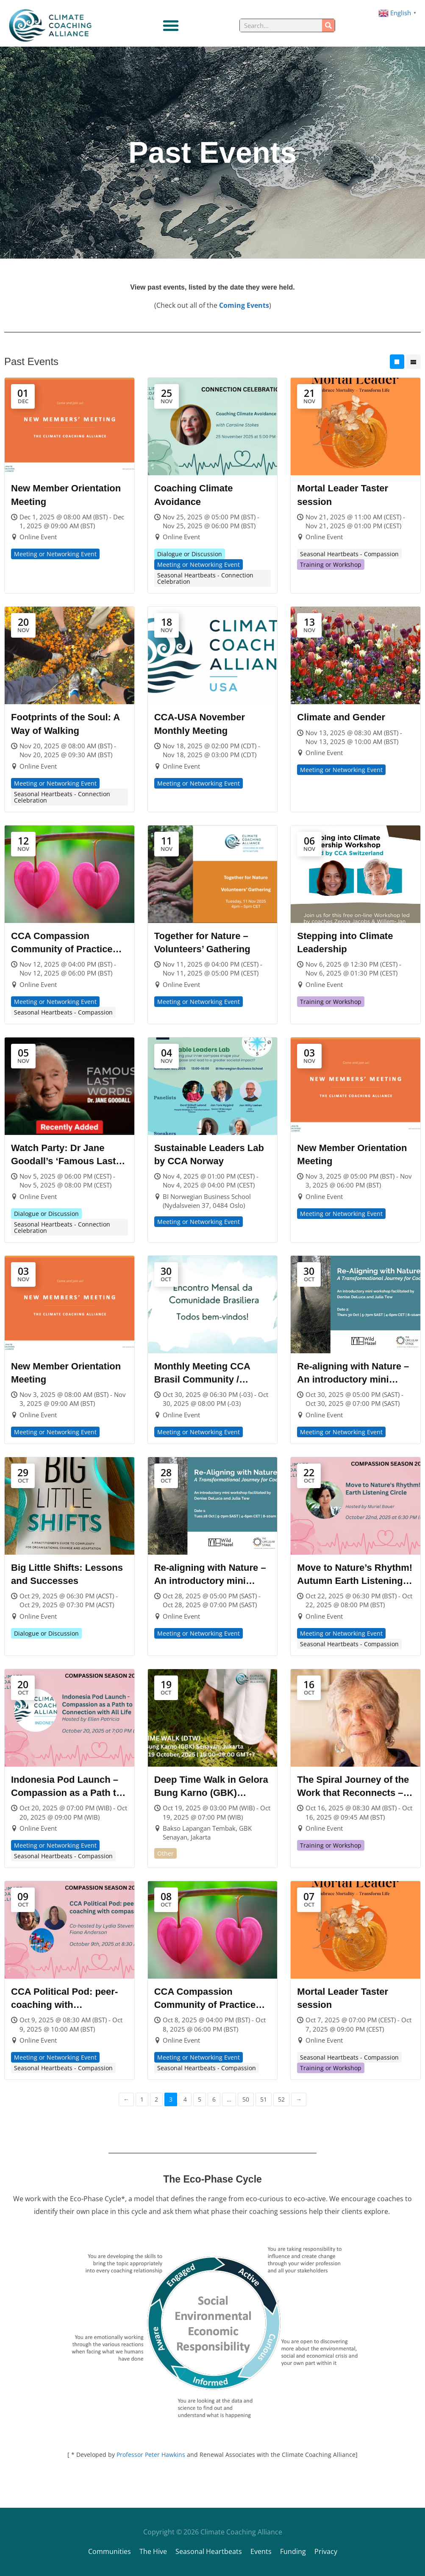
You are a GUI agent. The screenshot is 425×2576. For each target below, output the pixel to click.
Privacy (325, 2551)
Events (261, 2551)
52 (281, 2099)
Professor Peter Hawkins (151, 2455)
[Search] (328, 25)
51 (263, 2099)
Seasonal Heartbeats (208, 2551)
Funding (293, 2551)
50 (245, 2099)
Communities (109, 2551)
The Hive (153, 2551)
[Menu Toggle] (170, 25)
